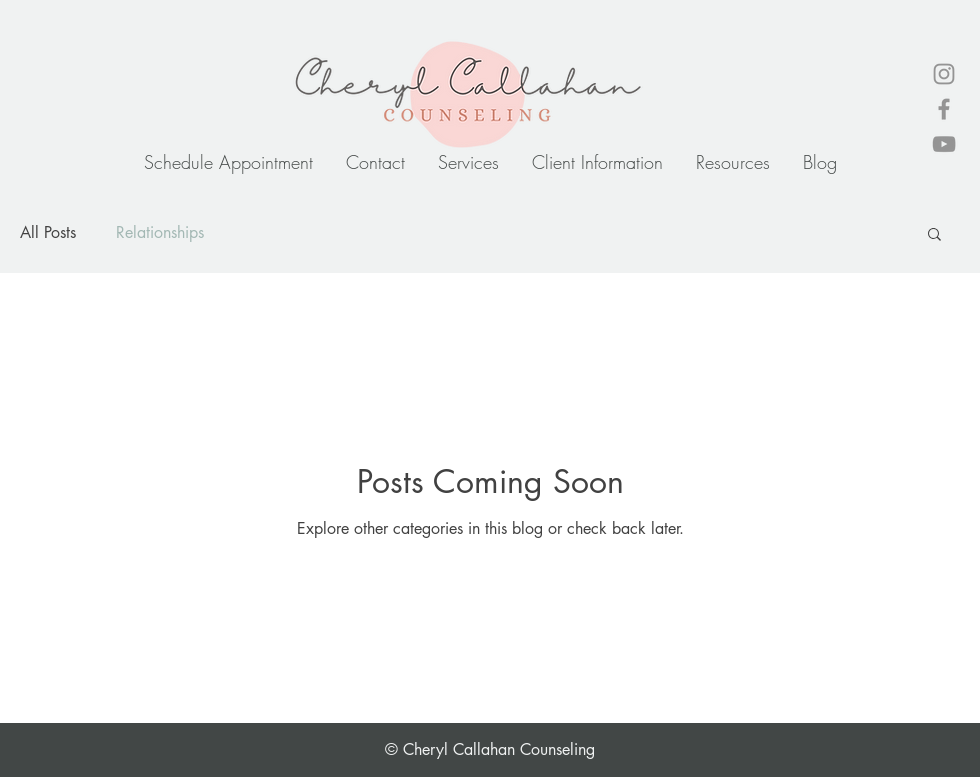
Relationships (160, 232)
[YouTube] (944, 144)
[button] (934, 235)
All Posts (48, 232)
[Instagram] (944, 74)
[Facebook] (944, 109)
